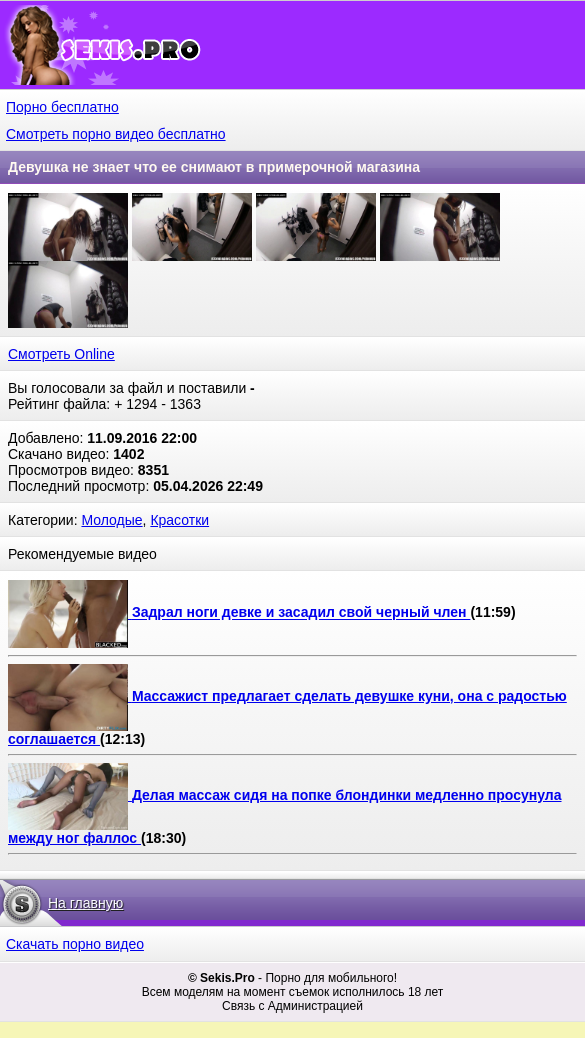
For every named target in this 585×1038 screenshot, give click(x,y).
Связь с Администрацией (292, 1006)
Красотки (179, 520)
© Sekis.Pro (221, 978)
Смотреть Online (61, 354)
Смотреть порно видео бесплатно (116, 134)
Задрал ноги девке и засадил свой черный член (301, 613)
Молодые (111, 520)
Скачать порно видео (75, 944)
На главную (85, 903)
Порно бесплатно (62, 107)
